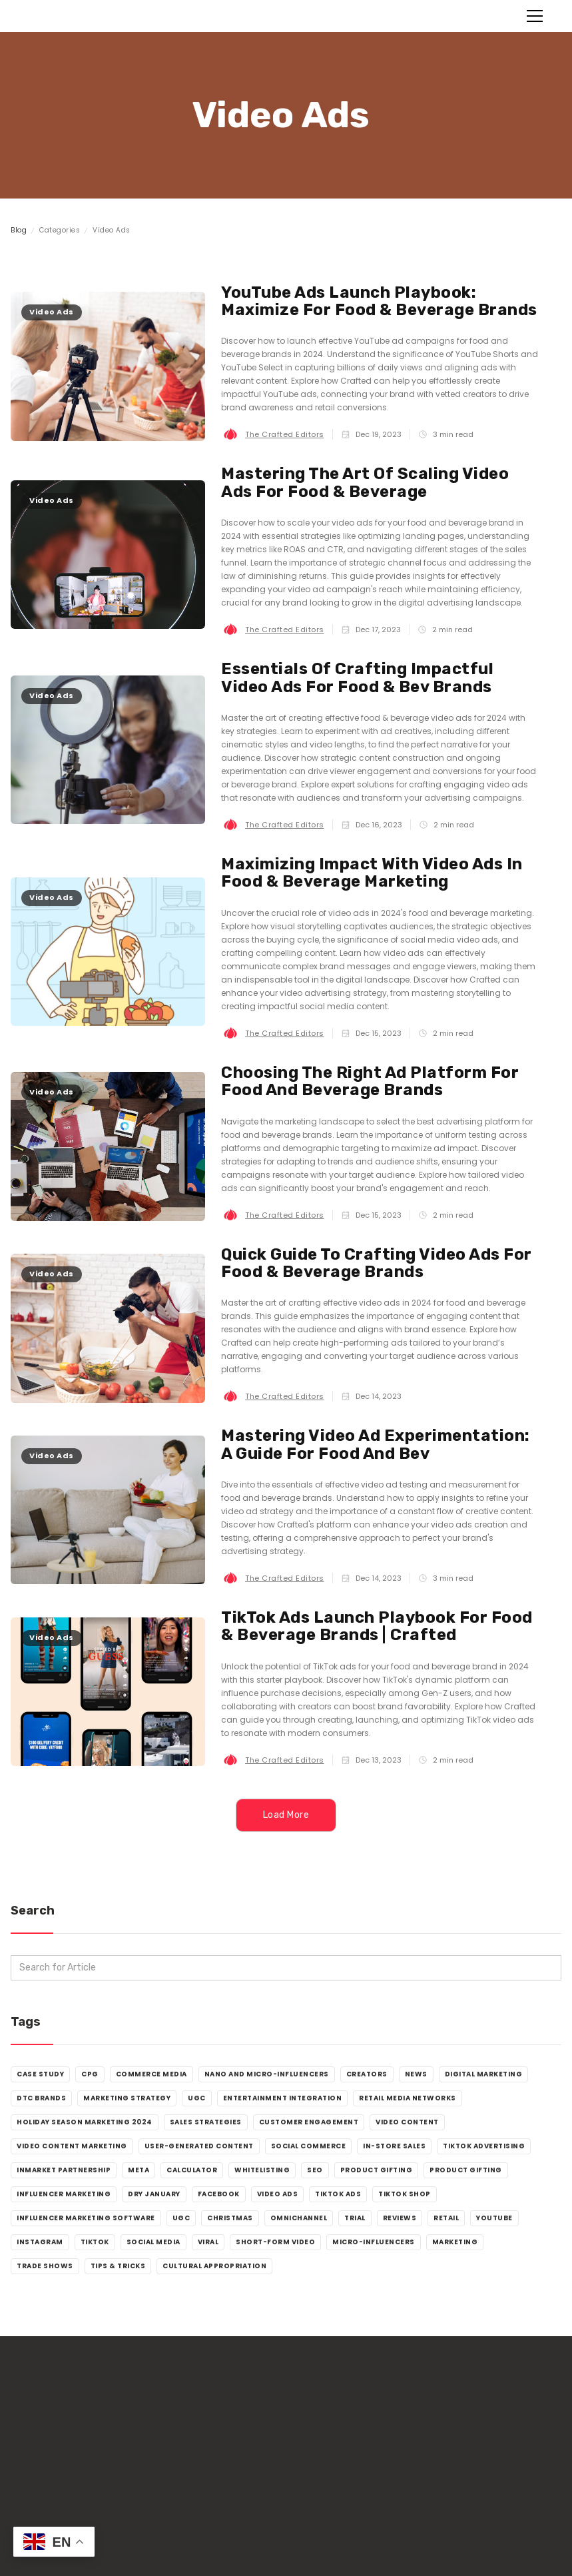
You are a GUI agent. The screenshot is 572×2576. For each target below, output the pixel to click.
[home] (70, 16)
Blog (19, 230)
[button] (532, 16)
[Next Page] (286, 1815)
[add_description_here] (286, 1967)
